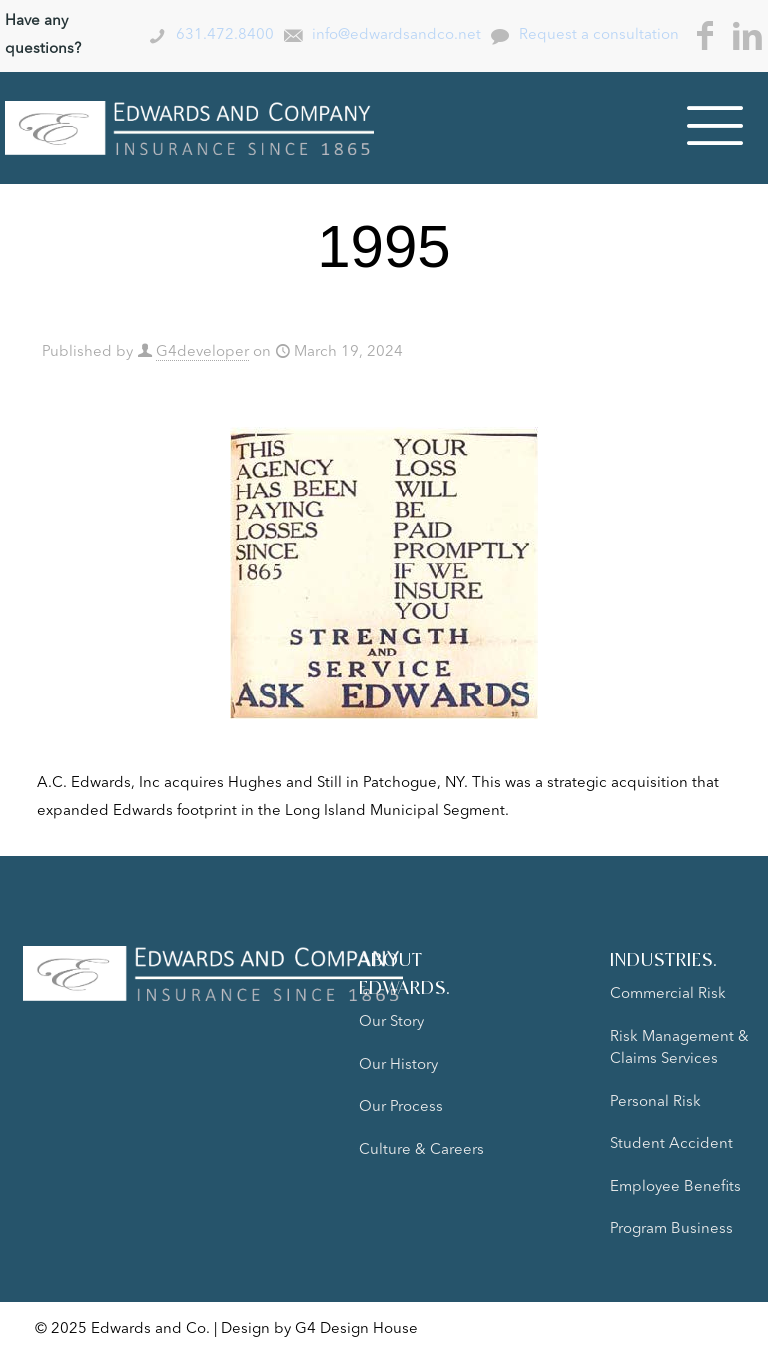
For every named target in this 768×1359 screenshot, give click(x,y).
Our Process (401, 1107)
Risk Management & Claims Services (679, 1049)
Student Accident (671, 1144)
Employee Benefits (675, 1187)
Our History (398, 1065)
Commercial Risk (668, 994)
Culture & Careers (421, 1150)
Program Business (671, 1229)
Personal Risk (655, 1102)
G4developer (202, 352)
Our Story (391, 1022)
